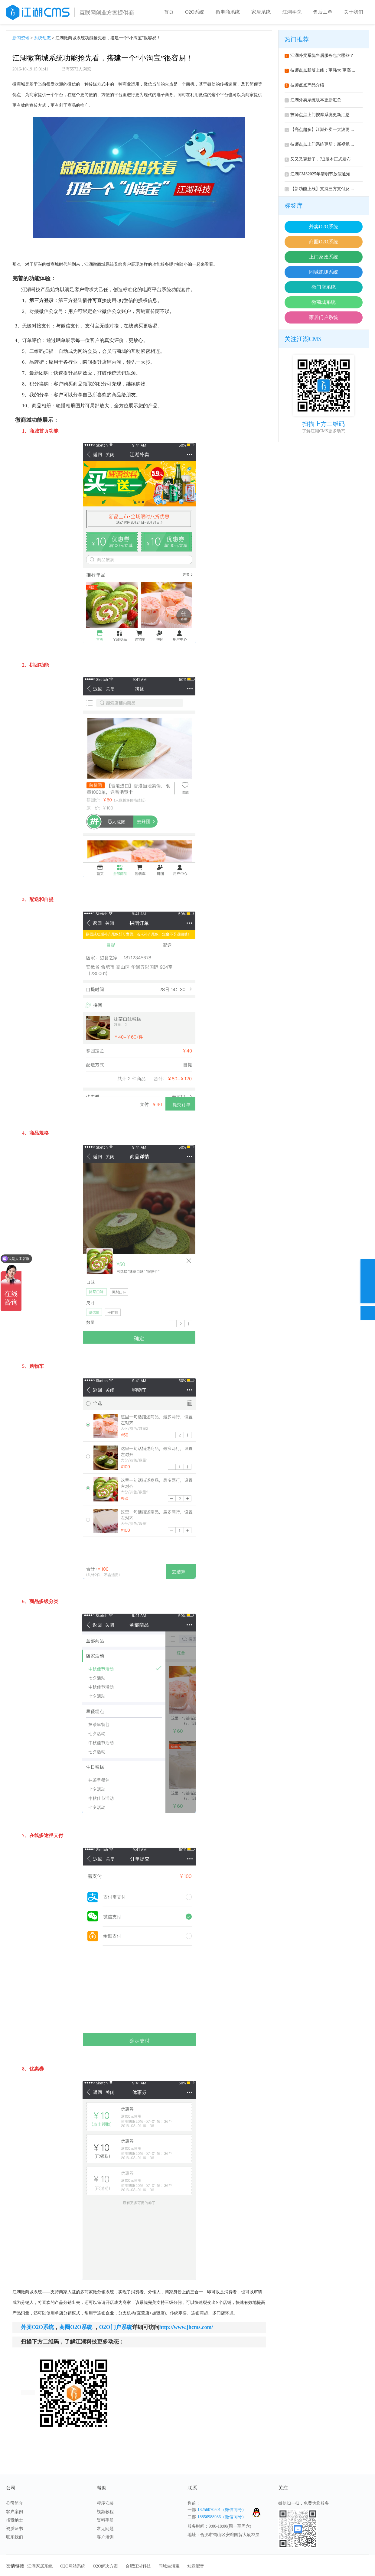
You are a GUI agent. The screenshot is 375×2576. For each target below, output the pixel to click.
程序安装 (105, 2503)
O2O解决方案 (105, 2566)
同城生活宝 (169, 2566)
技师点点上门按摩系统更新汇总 (317, 114)
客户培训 (105, 2537)
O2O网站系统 (72, 2566)
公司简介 (14, 2503)
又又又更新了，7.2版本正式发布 (318, 159)
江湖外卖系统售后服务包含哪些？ (319, 55)
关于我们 (353, 12)
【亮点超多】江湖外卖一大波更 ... (319, 129)
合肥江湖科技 (138, 2566)
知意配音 (195, 2566)
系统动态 (42, 38)
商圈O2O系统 (323, 241)
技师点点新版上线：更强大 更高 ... (320, 70)
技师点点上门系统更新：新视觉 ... (319, 144)
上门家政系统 (323, 256)
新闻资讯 (20, 38)
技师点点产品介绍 (304, 85)
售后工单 (322, 12)
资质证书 (14, 2528)
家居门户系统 (323, 317)
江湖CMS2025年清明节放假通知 (317, 174)
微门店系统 (323, 287)
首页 (169, 12)
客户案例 (14, 2511)
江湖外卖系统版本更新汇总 (313, 100)
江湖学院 (292, 12)
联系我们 (14, 2537)
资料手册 (105, 2520)
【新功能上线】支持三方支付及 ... (319, 189)
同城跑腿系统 (323, 272)
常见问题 (105, 2528)
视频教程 (105, 2511)
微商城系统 (323, 302)
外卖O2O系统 (323, 226)
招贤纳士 (14, 2520)
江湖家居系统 (40, 2566)
